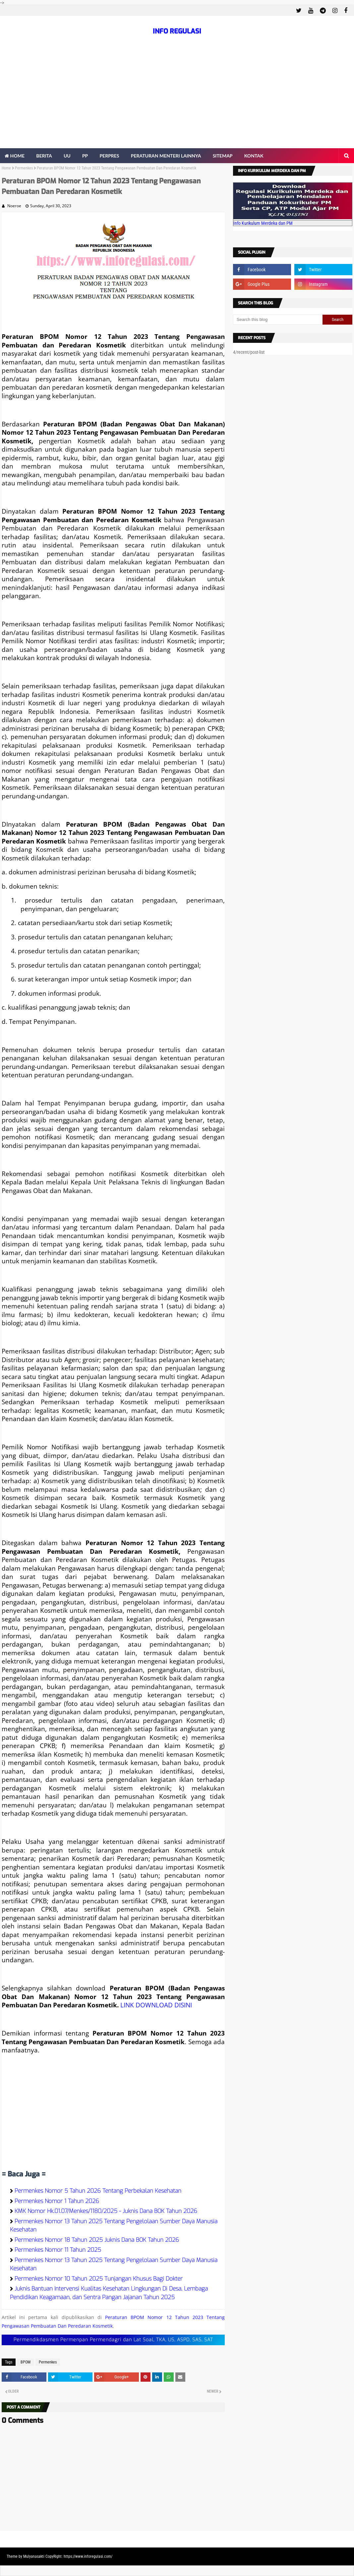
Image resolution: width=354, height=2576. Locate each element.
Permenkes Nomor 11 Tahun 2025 (58, 2250)
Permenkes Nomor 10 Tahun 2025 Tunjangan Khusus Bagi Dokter (99, 2279)
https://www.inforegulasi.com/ (88, 2556)
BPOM (25, 2362)
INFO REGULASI (177, 31)
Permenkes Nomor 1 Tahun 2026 (57, 2201)
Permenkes (24, 168)
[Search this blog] (278, 320)
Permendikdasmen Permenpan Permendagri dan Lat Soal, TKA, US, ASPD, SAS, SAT (113, 2340)
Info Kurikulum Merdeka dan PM (263, 223)
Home (6, 168)
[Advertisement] (177, 98)
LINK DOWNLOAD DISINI (156, 2005)
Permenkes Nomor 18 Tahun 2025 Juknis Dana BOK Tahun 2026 (97, 2240)
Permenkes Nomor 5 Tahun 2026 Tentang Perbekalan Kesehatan (98, 2191)
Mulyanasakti (33, 2556)
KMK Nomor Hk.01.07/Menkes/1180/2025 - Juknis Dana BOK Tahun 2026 (106, 2211)
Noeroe (14, 206)
